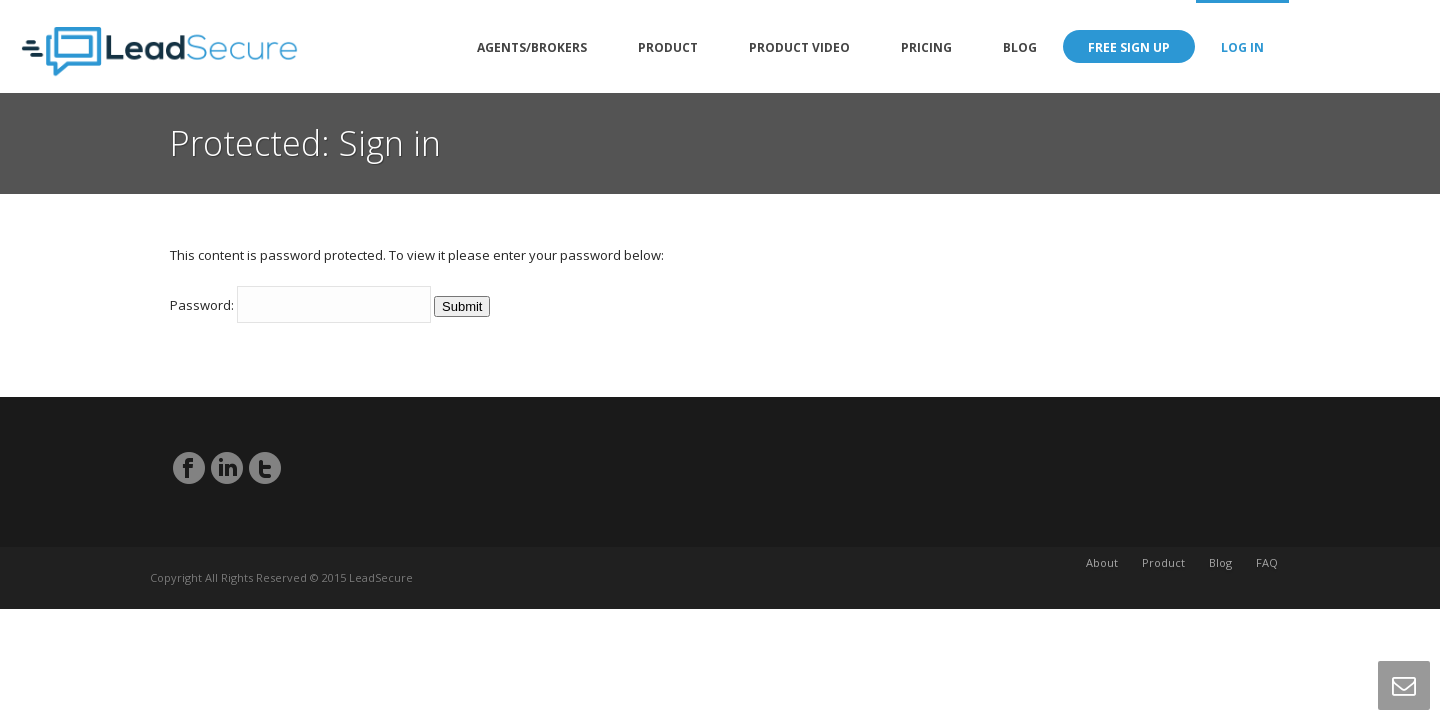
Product (668, 47)
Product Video (799, 47)
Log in (1242, 47)
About (1102, 577)
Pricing (926, 47)
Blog (1020, 47)
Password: (300, 305)
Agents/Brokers (532, 47)
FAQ (1267, 577)
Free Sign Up (1129, 47)
